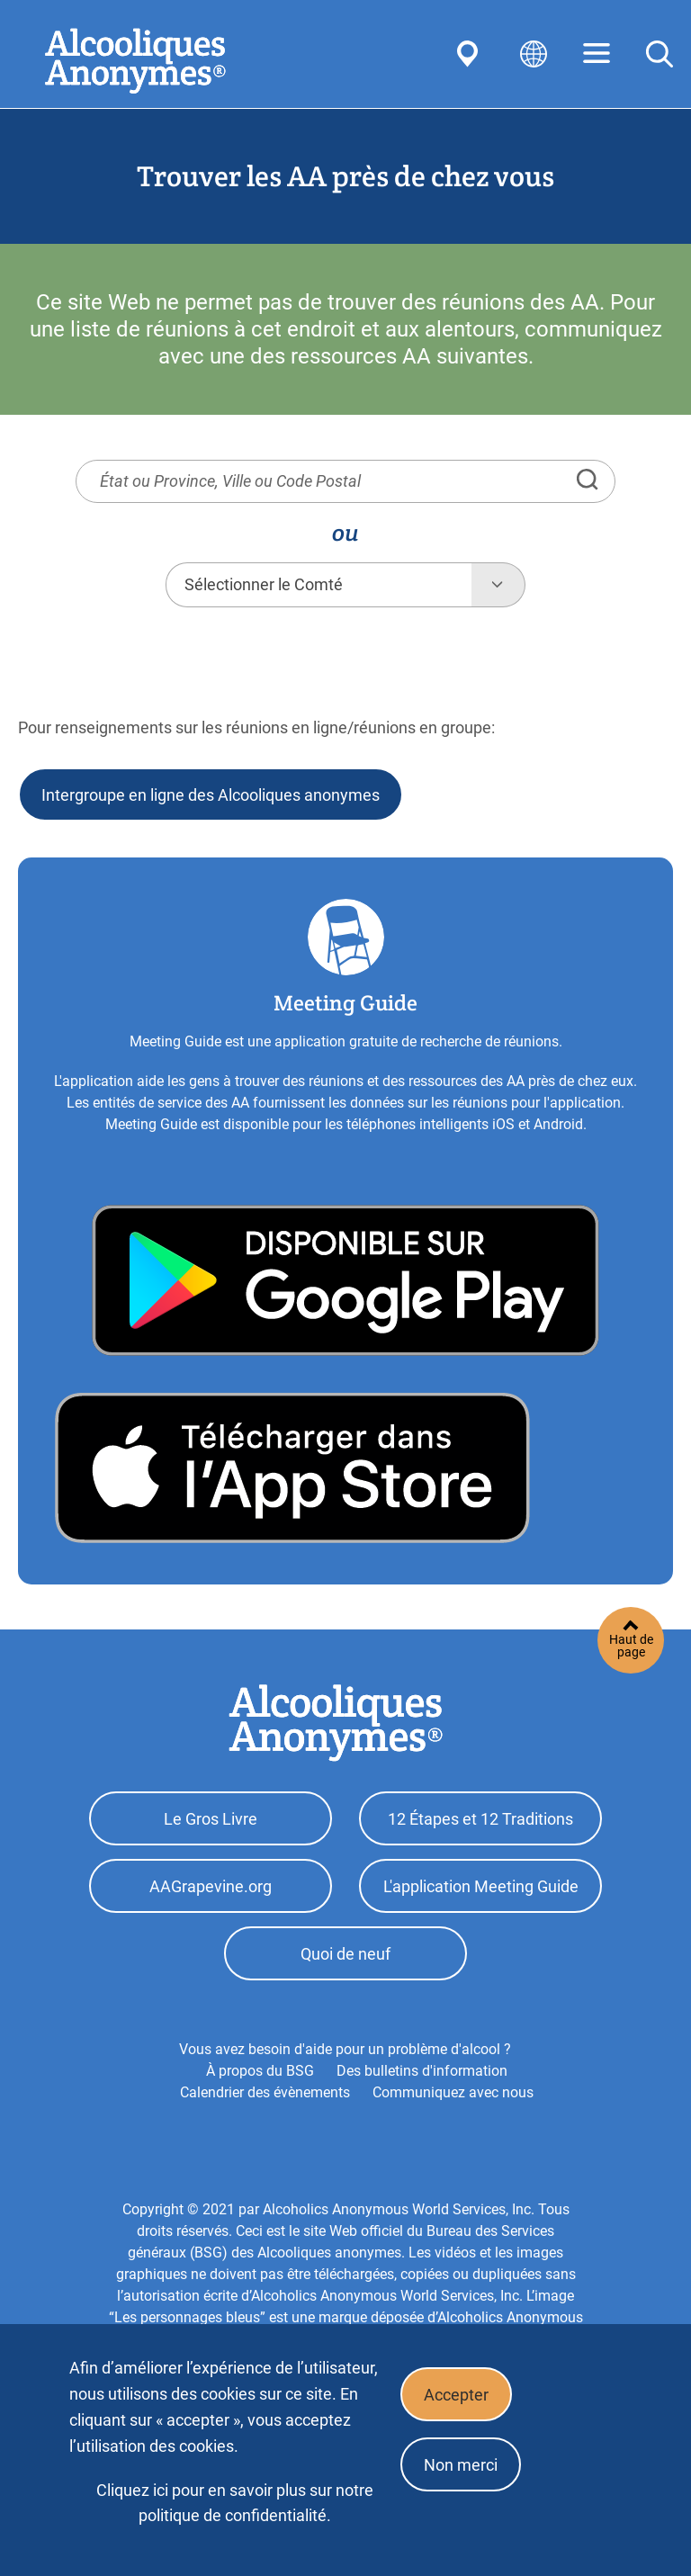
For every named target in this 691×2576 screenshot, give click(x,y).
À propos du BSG (260, 2070)
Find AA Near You (470, 53)
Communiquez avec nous (453, 2092)
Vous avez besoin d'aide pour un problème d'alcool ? (345, 2049)
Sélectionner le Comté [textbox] (263, 584)
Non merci (461, 2464)
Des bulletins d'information (422, 2070)
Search (659, 53)
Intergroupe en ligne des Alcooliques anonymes (210, 794)
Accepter (456, 2394)
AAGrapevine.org (210, 1886)
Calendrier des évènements (265, 2092)
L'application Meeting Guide (481, 1886)
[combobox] (318, 584)
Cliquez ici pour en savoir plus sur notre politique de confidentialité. (234, 2503)
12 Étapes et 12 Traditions (480, 1818)
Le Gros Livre (210, 1818)
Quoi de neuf (345, 1953)
